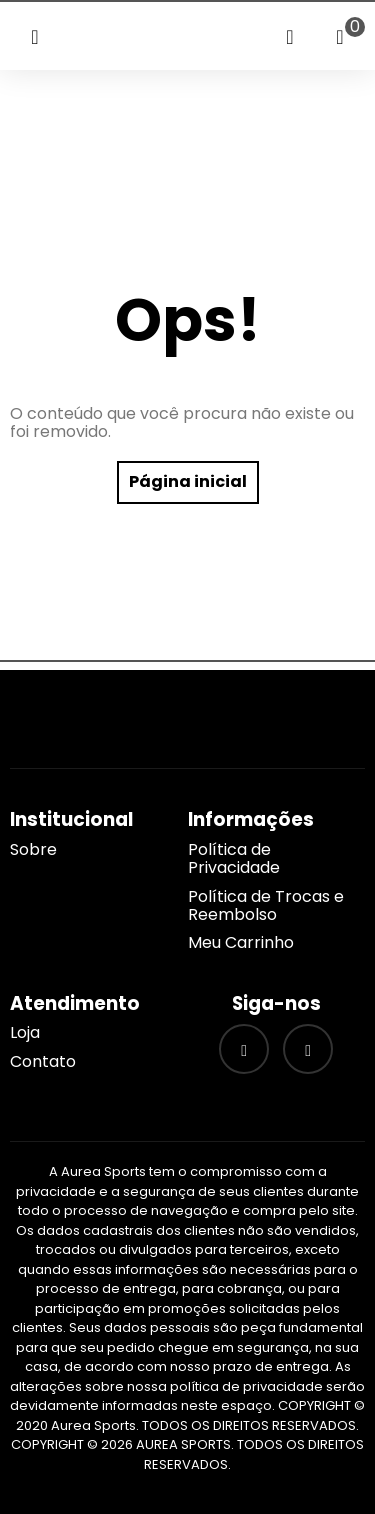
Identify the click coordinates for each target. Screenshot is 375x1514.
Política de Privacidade (234, 858)
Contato (43, 1061)
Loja (25, 1032)
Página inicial (188, 481)
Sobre (33, 849)
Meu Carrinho (241, 942)
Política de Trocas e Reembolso (266, 905)
